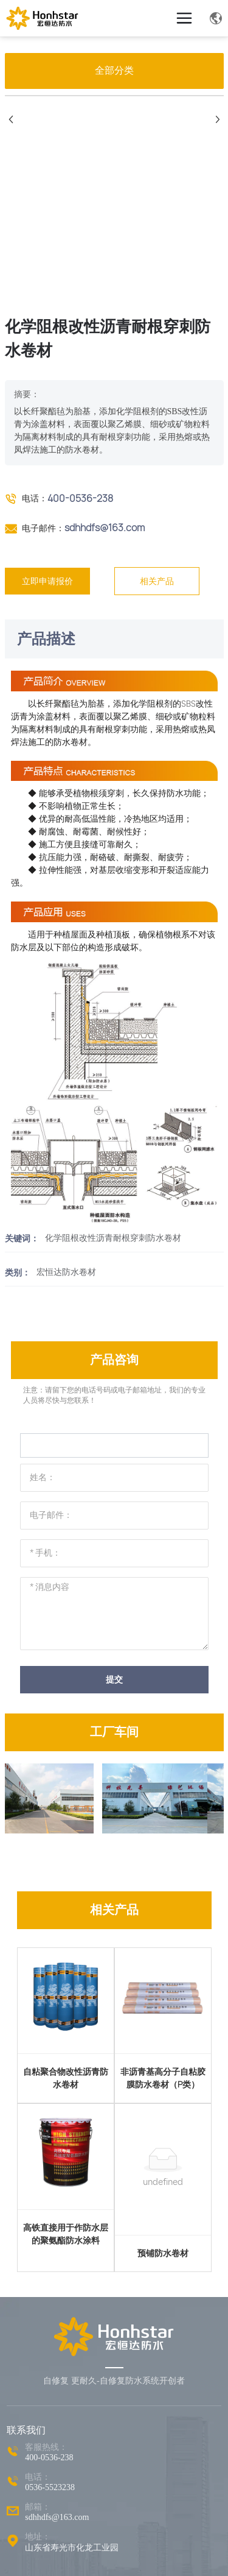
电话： (37, 2477)
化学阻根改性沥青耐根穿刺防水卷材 (113, 1238)
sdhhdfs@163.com (104, 527)
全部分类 (114, 70)
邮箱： (37, 2506)
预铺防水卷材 (162, 2253)
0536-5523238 (50, 2487)
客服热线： (46, 2447)
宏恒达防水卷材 (66, 1272)
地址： (37, 2536)
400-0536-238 (80, 498)
